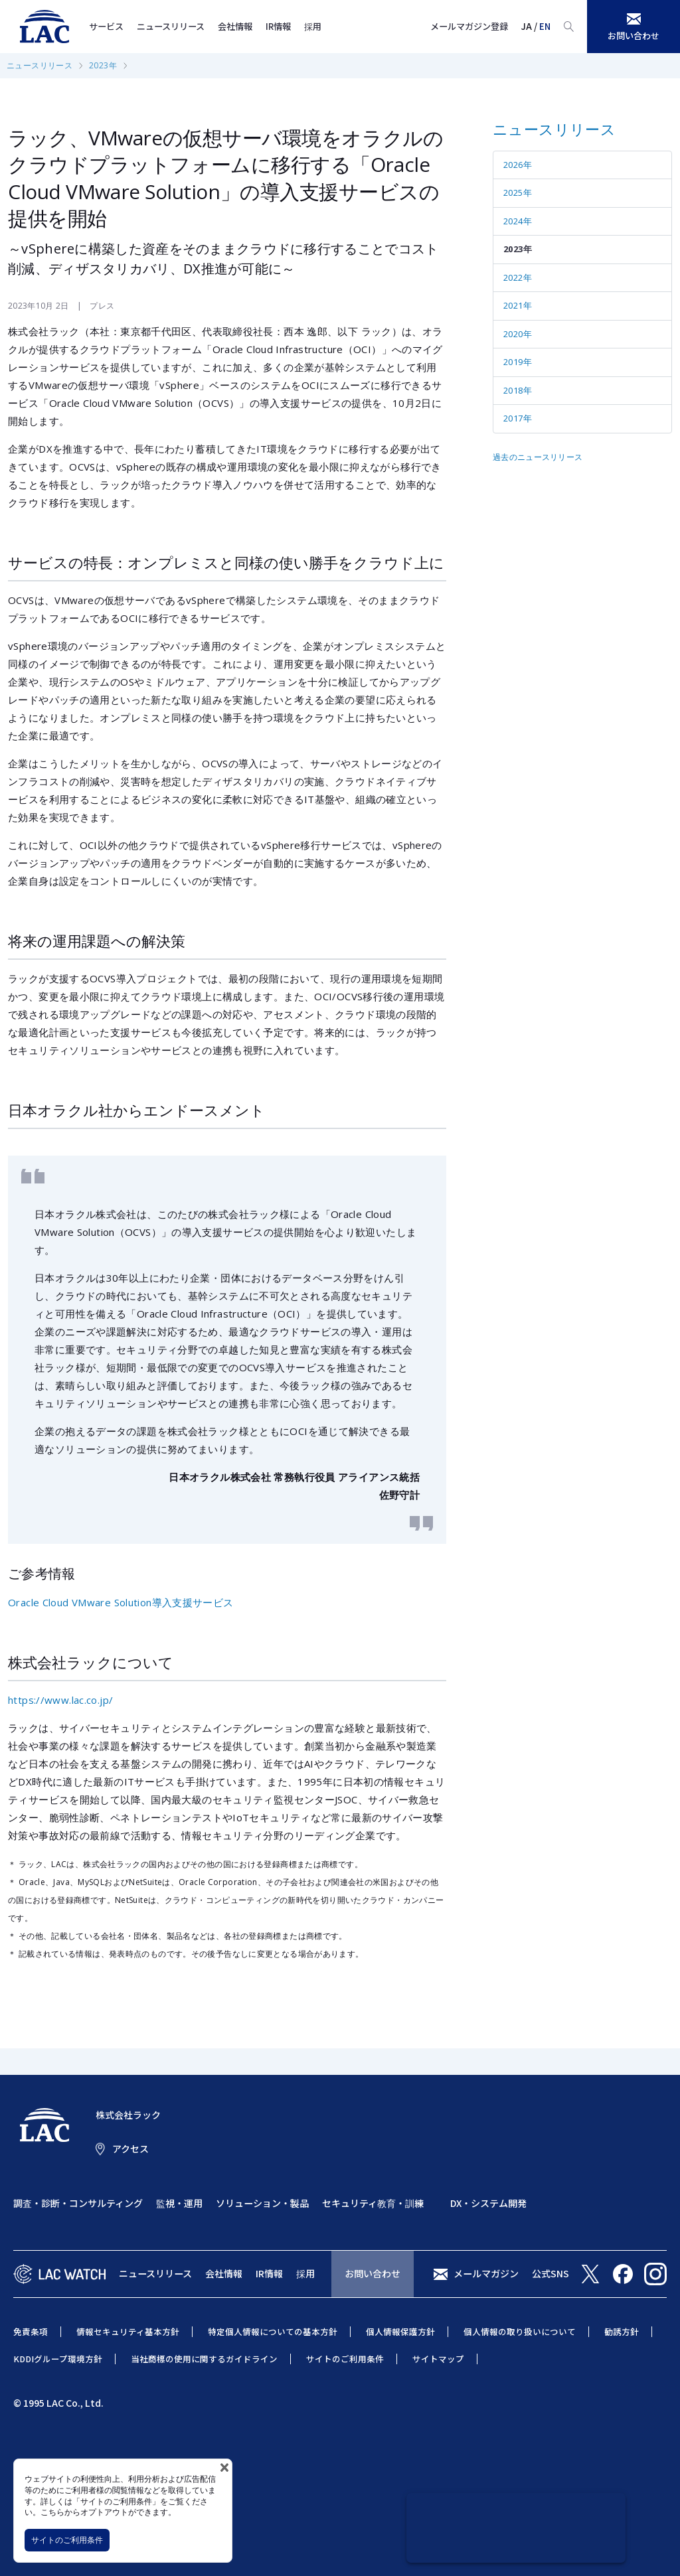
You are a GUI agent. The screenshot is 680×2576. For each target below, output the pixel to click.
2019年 (517, 362)
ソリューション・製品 (262, 2203)
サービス (106, 26)
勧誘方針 (621, 2331)
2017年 (517, 418)
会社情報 (235, 26)
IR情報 (278, 26)
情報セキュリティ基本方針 (127, 2331)
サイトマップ (438, 2358)
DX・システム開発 (488, 2203)
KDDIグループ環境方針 (57, 2358)
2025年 (517, 192)
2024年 (517, 221)
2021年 (517, 305)
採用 (312, 26)
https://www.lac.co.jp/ (60, 1699)
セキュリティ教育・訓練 (373, 2203)
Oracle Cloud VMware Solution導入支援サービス (121, 1602)
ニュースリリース (171, 26)
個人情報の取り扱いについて (520, 2331)
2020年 (517, 334)
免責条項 (30, 2331)
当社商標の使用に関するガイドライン (204, 2358)
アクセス (130, 2148)
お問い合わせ (372, 2273)
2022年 (517, 277)
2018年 (517, 390)
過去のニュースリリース (537, 457)
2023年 (103, 65)
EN (545, 26)
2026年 (517, 165)
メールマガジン (486, 2273)
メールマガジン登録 (469, 26)
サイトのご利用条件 (67, 2539)
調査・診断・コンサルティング (78, 2203)
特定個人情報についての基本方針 (272, 2331)
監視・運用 (179, 2203)
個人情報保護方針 (400, 2331)
